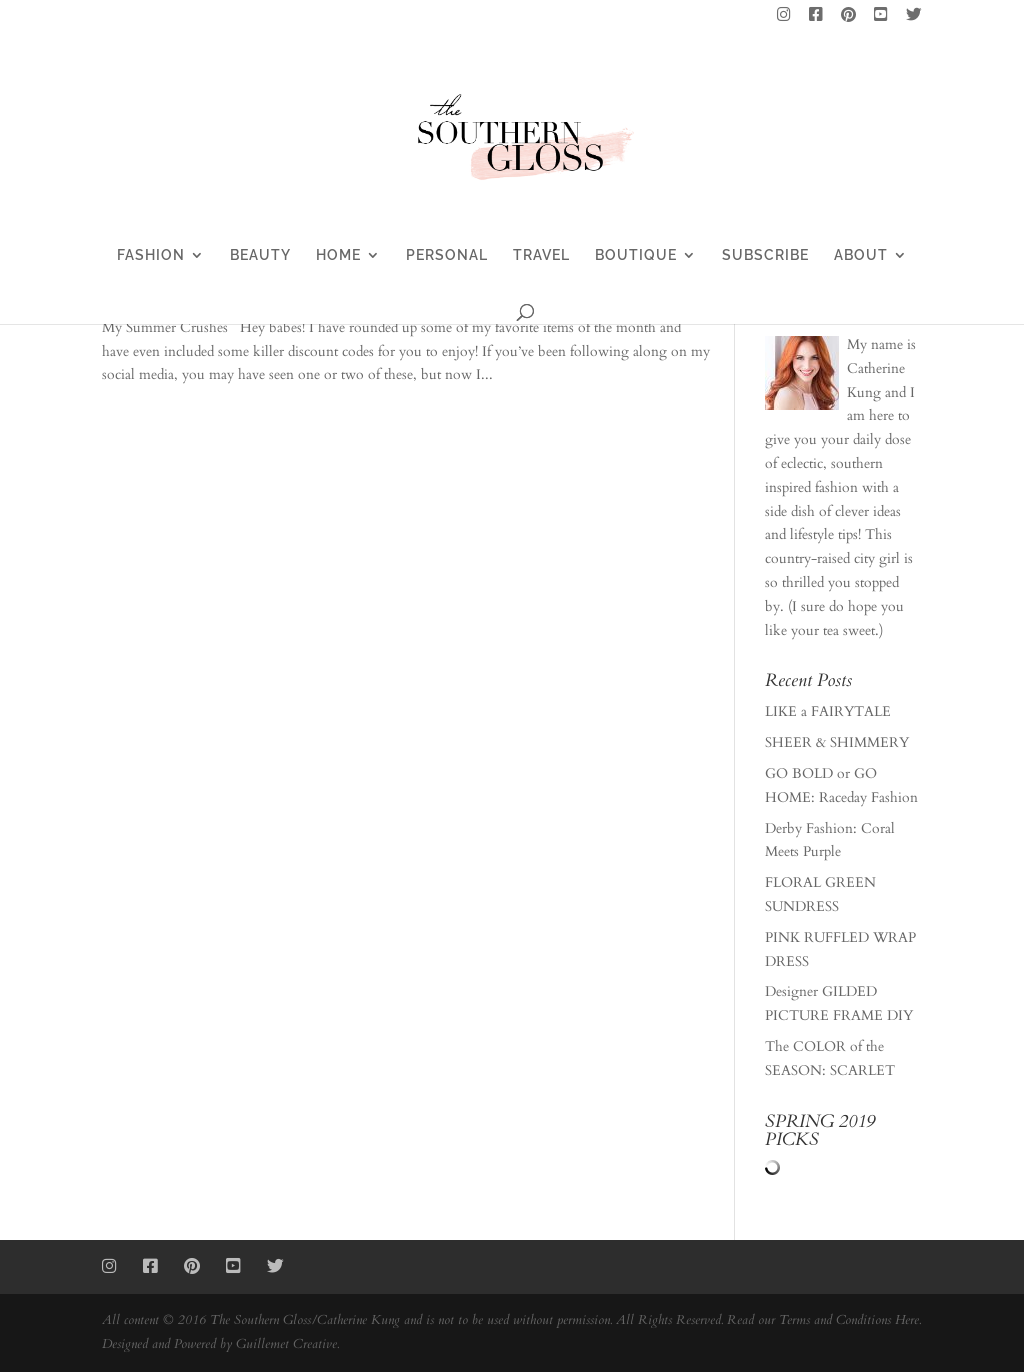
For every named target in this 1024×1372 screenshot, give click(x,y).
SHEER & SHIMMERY (837, 742)
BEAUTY (260, 255)
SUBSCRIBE (765, 255)
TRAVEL (541, 255)
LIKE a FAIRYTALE (828, 711)
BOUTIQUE (636, 255)
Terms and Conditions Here (849, 1320)
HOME (338, 255)
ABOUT (861, 255)
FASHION (151, 255)
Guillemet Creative (286, 1344)
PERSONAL (447, 255)
